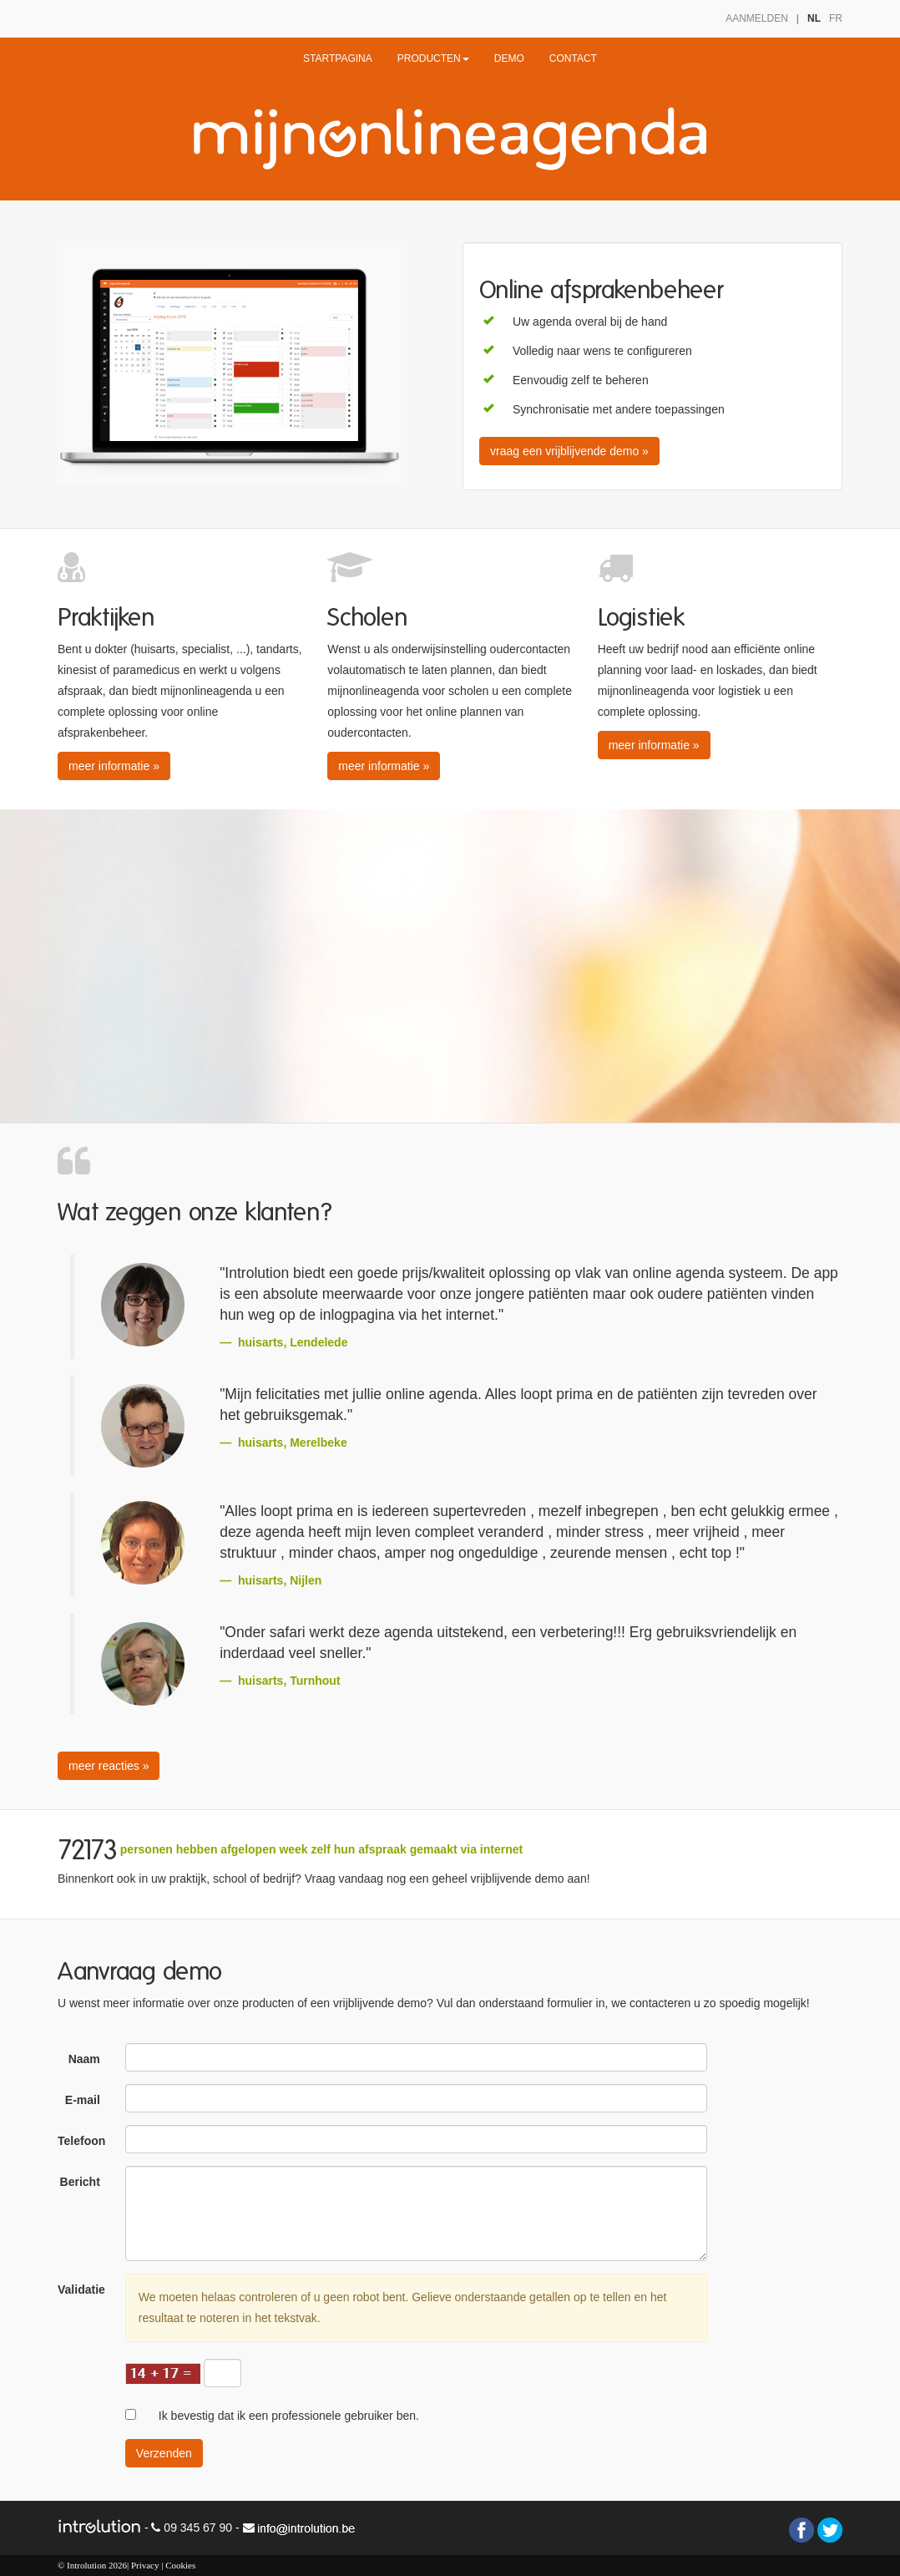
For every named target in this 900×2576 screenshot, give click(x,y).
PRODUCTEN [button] (433, 58)
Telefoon (81, 2141)
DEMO (509, 58)
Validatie (81, 2289)
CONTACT (573, 58)
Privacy (145, 2565)
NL (814, 18)
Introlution (86, 2565)
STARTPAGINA (337, 58)
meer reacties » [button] (108, 1765)
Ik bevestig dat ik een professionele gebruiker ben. (289, 2415)
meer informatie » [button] (113, 766)
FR (835, 18)
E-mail (82, 2100)
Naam (84, 2059)
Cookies (180, 2565)
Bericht (80, 2181)
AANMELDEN (757, 18)
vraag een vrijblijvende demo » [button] (569, 451)
